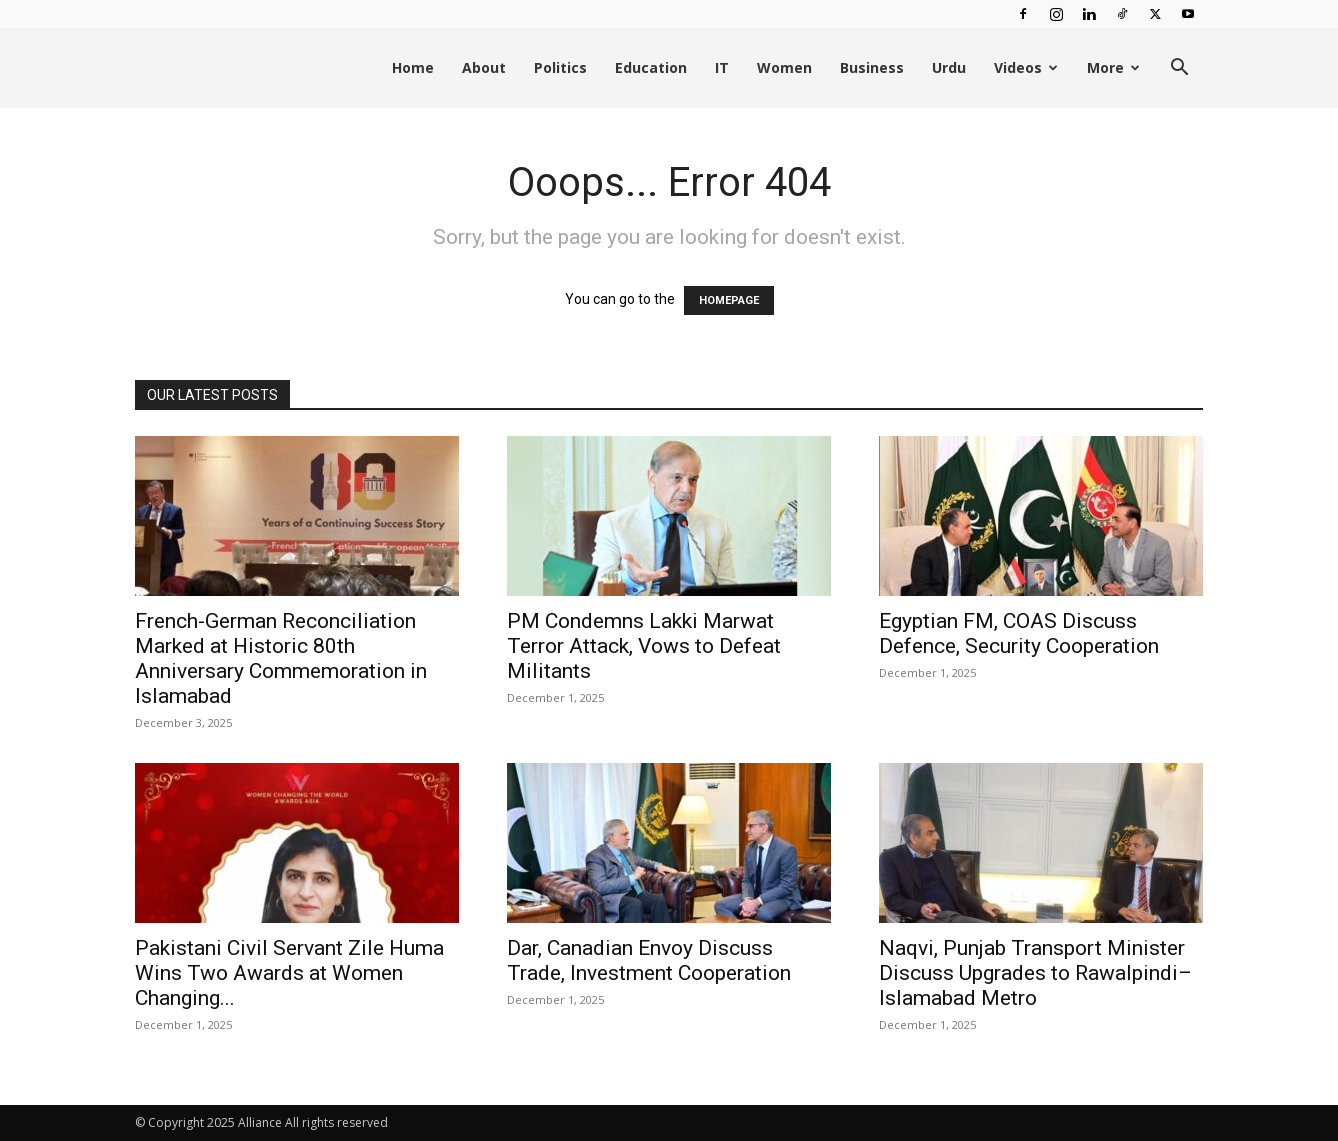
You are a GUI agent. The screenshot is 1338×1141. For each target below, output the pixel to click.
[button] (1179, 69)
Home (413, 67)
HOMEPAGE (729, 300)
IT (722, 67)
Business (872, 67)
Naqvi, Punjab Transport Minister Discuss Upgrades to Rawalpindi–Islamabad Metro (1035, 973)
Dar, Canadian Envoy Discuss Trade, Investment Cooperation (649, 960)
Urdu (949, 67)
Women (784, 67)
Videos (1026, 67)
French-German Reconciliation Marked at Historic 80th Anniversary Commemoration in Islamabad (281, 658)
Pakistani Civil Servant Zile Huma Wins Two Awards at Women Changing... (289, 973)
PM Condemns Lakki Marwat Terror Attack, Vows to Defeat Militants (644, 646)
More (1113, 67)
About (484, 67)
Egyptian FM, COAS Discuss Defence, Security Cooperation (1019, 633)
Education (651, 67)
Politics (560, 67)
